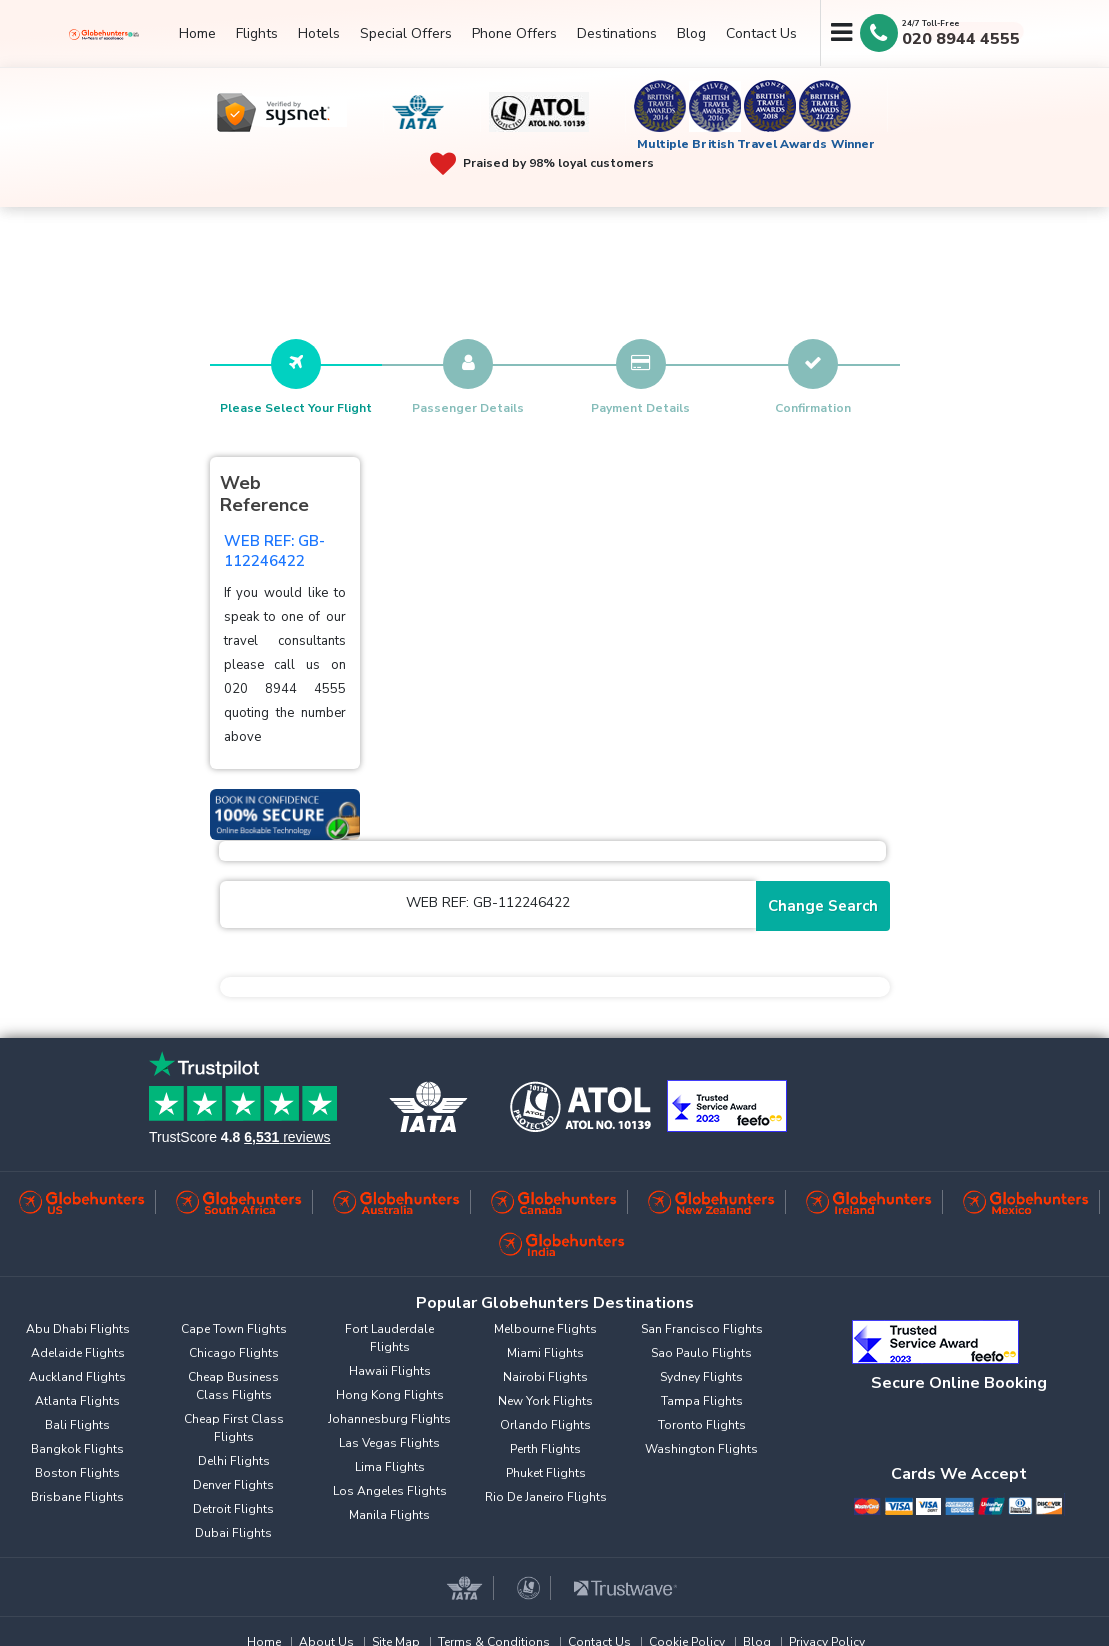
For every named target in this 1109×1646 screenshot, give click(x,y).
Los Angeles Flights (390, 1491)
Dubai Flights (233, 1533)
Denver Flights (233, 1485)
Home (197, 33)
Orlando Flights (545, 1425)
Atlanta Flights (77, 1401)
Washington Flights (701, 1449)
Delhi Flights (234, 1461)
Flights (257, 33)
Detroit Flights (233, 1509)
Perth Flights (545, 1449)
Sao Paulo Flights (701, 1353)
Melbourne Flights (545, 1329)
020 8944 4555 (961, 39)
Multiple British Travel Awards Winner (756, 144)
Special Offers (406, 33)
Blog (691, 33)
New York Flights (545, 1401)
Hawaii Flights (390, 1371)
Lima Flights (390, 1467)
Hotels (319, 33)
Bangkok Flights (77, 1449)
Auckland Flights (77, 1377)
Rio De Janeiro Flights (546, 1497)
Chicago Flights (234, 1353)
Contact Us (761, 33)
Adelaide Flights (78, 1353)
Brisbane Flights (77, 1497)
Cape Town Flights (234, 1329)
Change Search (823, 906)
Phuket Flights (546, 1473)
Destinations (617, 33)
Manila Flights (389, 1515)
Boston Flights (77, 1473)
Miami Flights (545, 1353)
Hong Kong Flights (390, 1395)
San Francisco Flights (702, 1329)
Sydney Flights (701, 1377)
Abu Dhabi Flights (78, 1329)
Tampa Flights (702, 1401)
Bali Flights (77, 1425)
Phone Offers (514, 33)
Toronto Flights (702, 1425)
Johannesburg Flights (389, 1419)
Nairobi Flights (545, 1377)
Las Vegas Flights (389, 1443)
